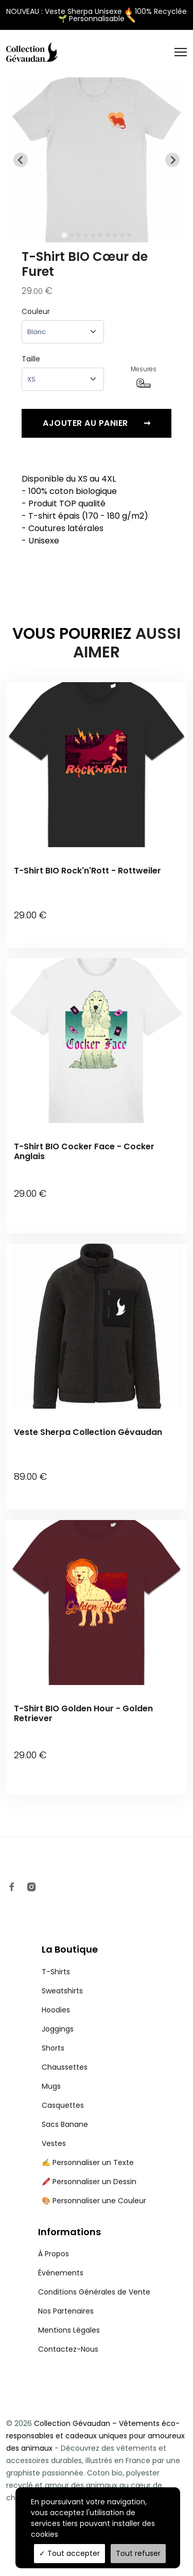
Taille (31, 359)
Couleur (36, 311)
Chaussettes (64, 2067)
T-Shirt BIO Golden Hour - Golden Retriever (83, 1713)
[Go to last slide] (20, 160)
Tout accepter (69, 2553)
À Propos (53, 2254)
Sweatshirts (62, 1991)
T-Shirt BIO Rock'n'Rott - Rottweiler (87, 871)
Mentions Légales (69, 2330)
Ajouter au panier (96, 423)
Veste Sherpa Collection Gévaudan (88, 1432)
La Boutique (70, 1949)
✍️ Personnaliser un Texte (88, 2162)
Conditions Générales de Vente (94, 2292)
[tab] (64, 235)
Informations (69, 2231)
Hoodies (56, 2010)
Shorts (53, 2048)
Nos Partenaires (66, 2311)
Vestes (54, 2143)
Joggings (58, 2029)
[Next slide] (172, 160)
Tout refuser (138, 2553)
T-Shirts (56, 1972)
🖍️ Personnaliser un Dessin (89, 2181)
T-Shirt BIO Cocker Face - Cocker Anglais (84, 1151)
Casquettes (63, 2105)
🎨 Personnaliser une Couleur (94, 2200)
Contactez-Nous (68, 2349)
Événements (60, 2273)
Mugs (51, 2086)
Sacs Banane (65, 2124)
